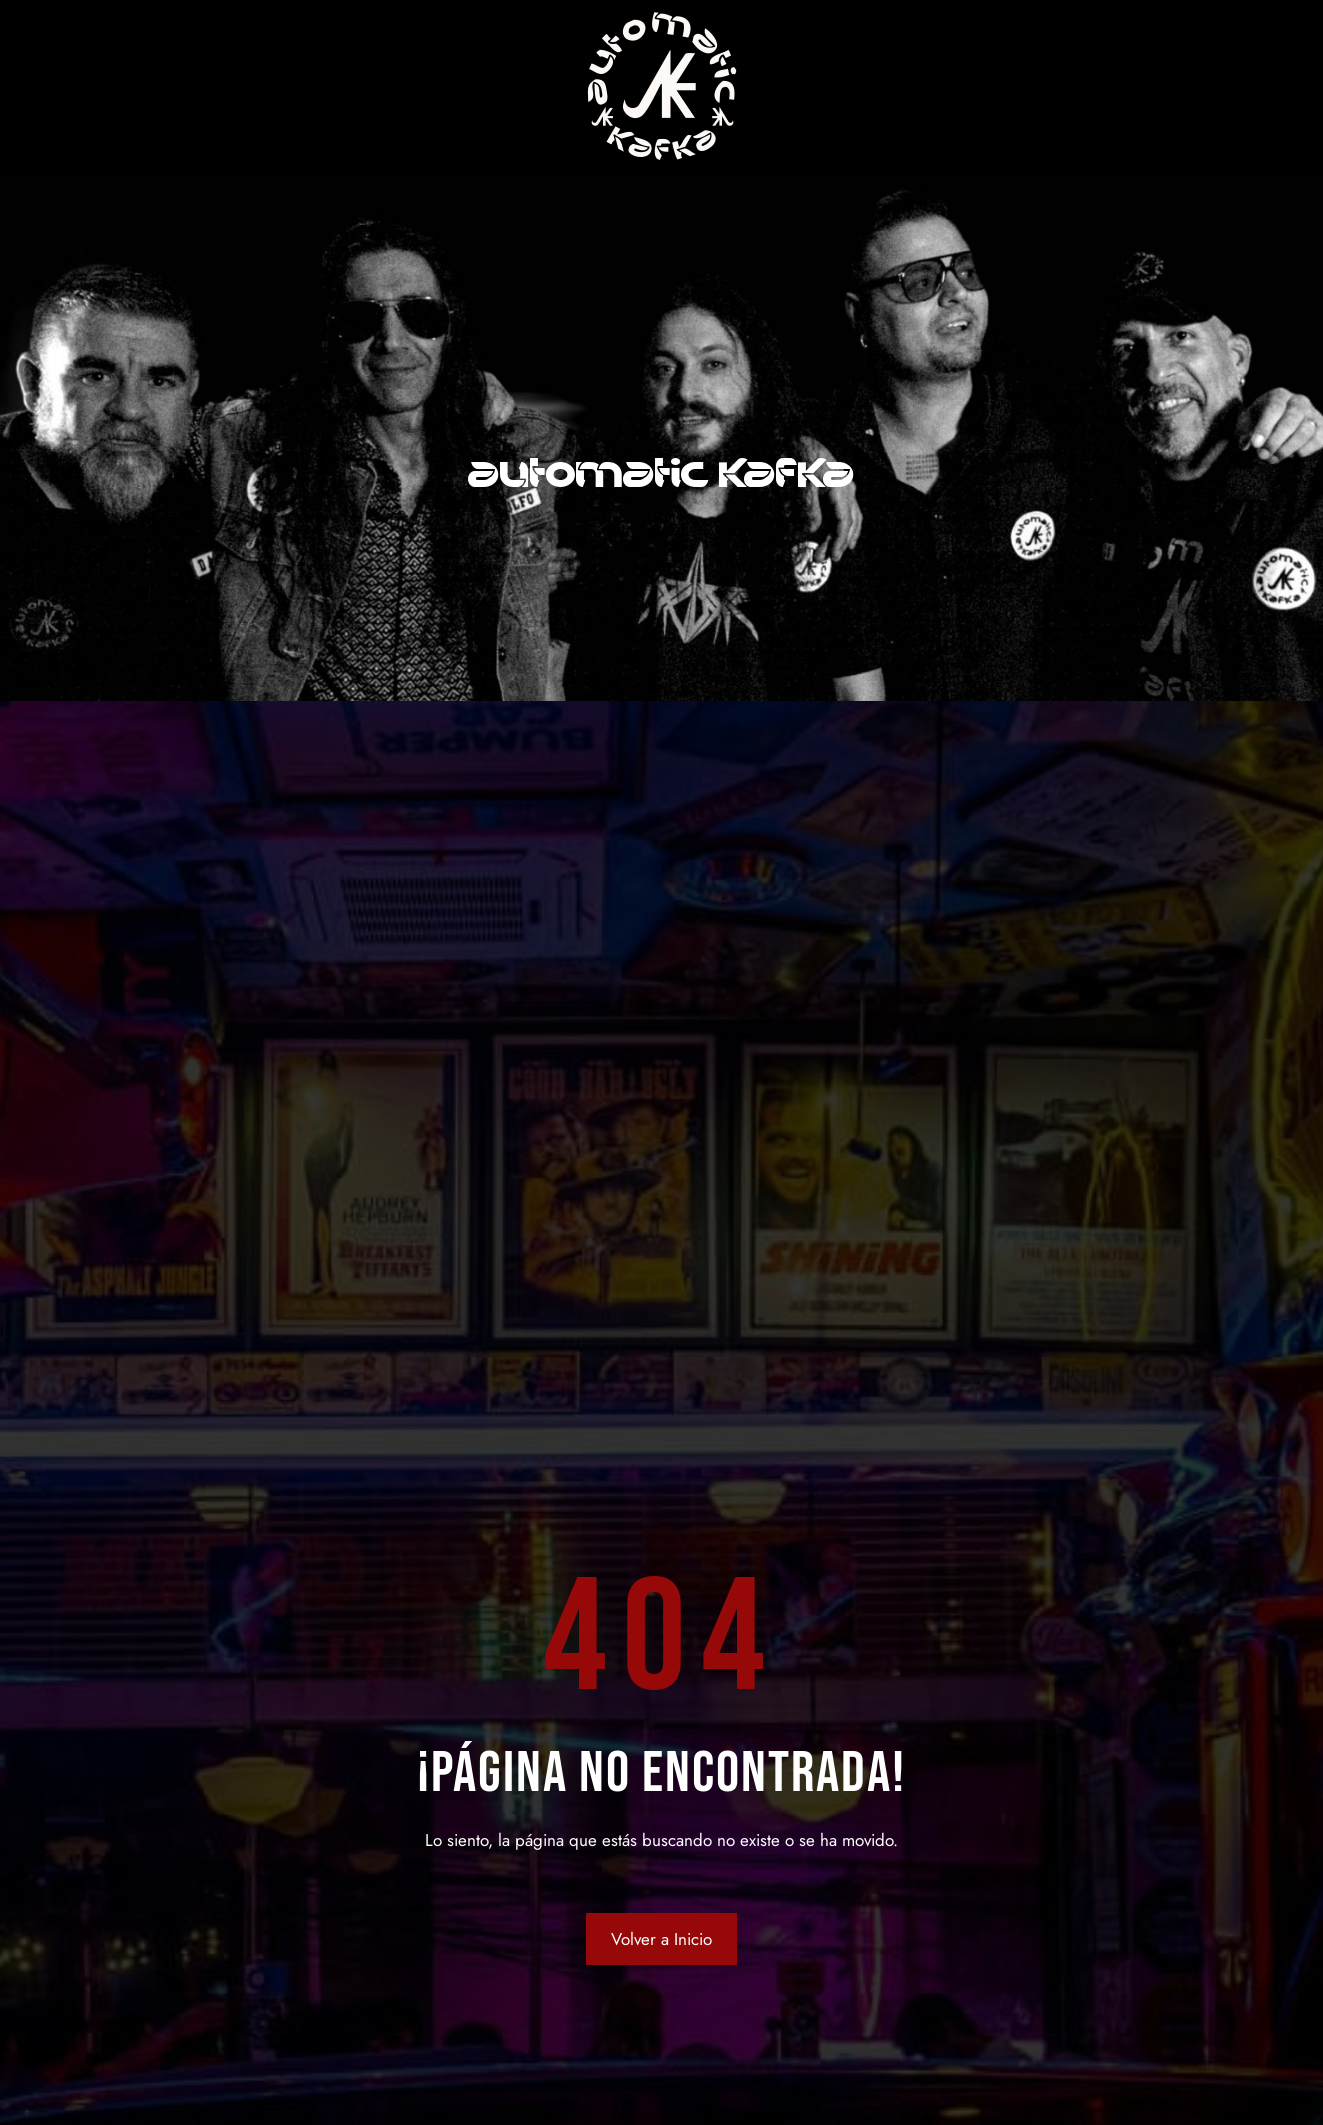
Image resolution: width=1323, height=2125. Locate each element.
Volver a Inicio (661, 1939)
